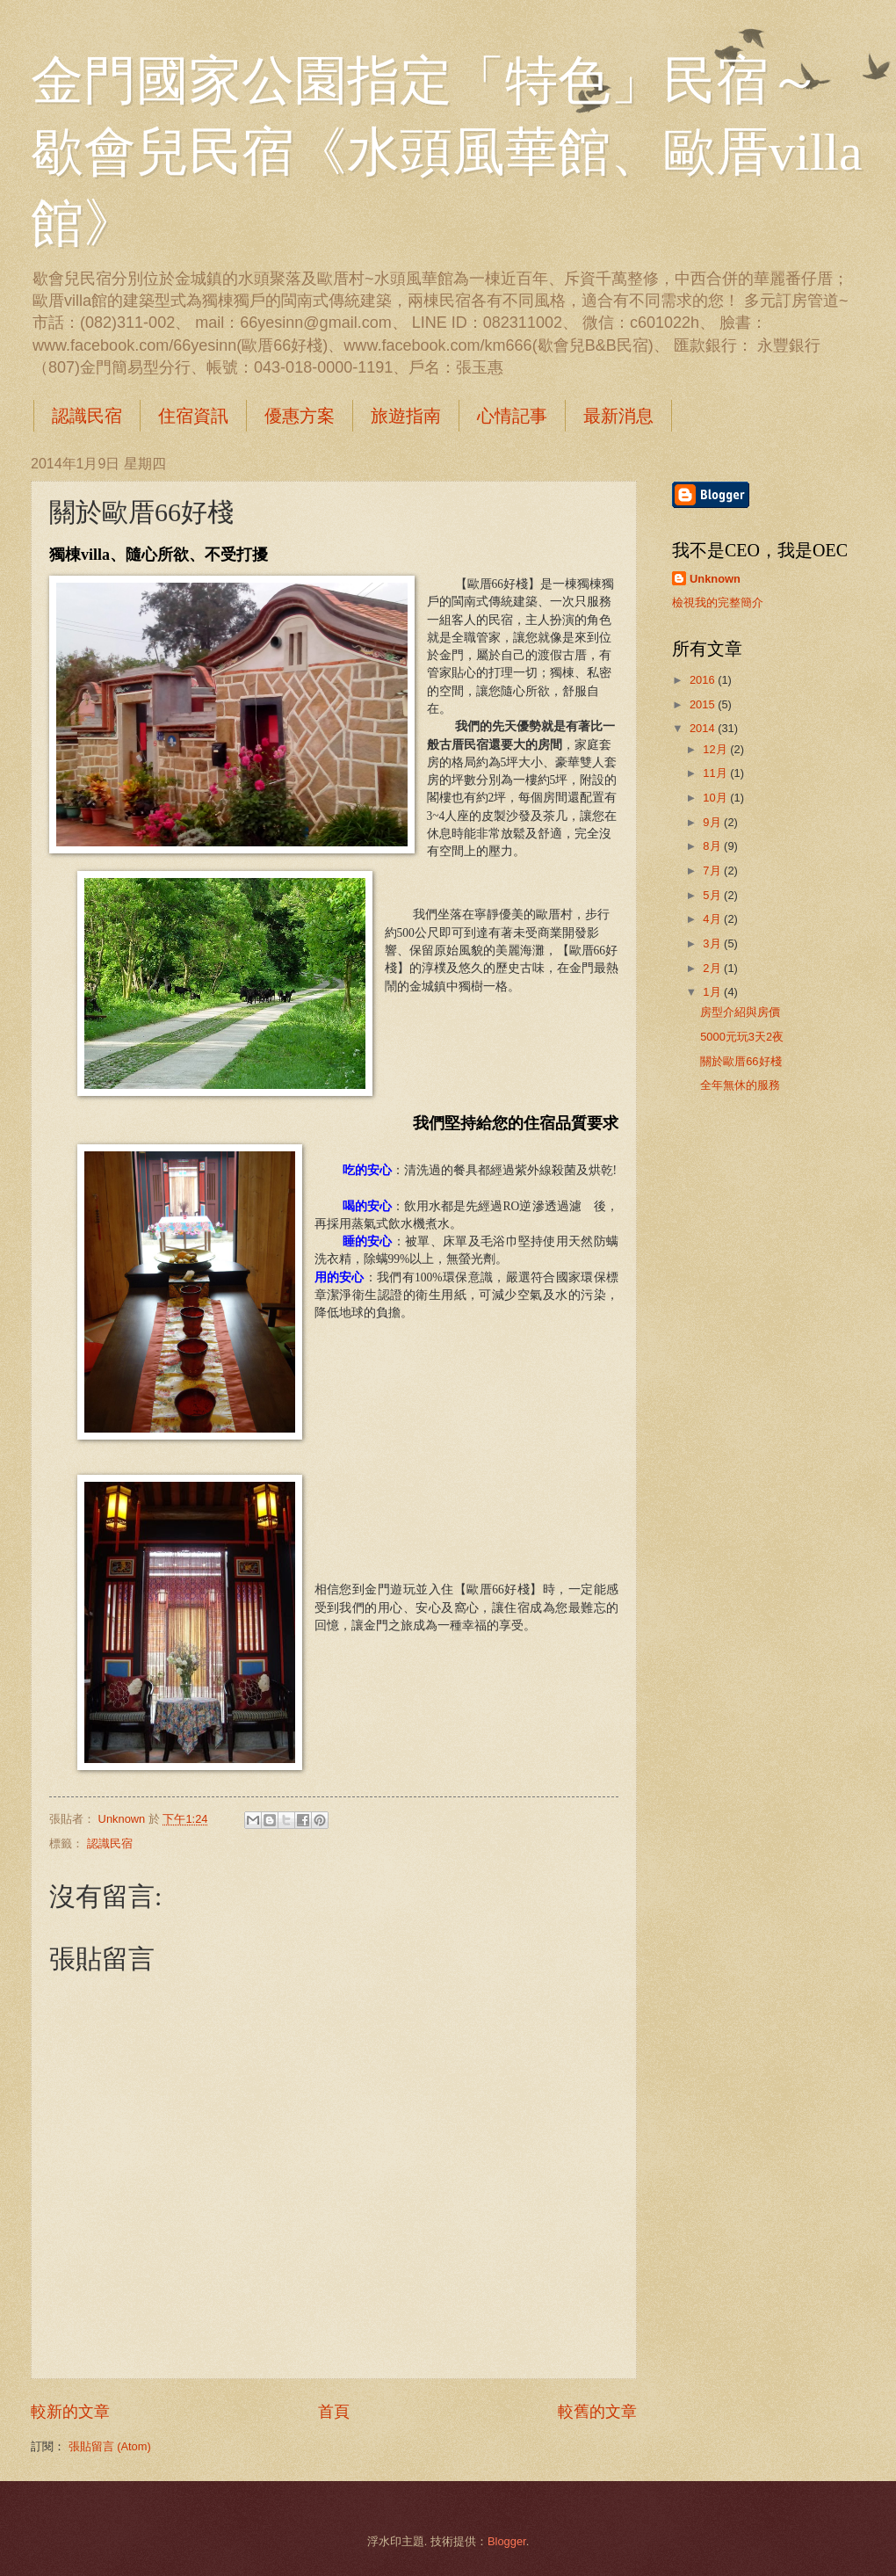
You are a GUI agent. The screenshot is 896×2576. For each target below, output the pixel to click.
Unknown (715, 578)
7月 (713, 870)
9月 (713, 822)
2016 (704, 679)
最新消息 (618, 415)
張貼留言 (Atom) (110, 2446)
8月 (713, 846)
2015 (704, 704)
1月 (713, 991)
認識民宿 (87, 415)
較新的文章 (70, 2411)
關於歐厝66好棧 (740, 1061)
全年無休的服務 (740, 1085)
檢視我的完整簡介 (717, 602)
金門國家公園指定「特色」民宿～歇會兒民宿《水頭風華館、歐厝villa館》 (447, 152)
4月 (713, 918)
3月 (713, 943)
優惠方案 (299, 415)
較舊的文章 (597, 2411)
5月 (713, 895)
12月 (716, 749)
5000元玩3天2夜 (742, 1036)
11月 (716, 773)
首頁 (334, 2411)
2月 (713, 968)
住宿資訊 (193, 415)
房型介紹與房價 (740, 1012)
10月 (716, 797)
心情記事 (512, 415)
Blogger (507, 2541)
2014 (704, 728)
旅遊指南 (406, 415)
